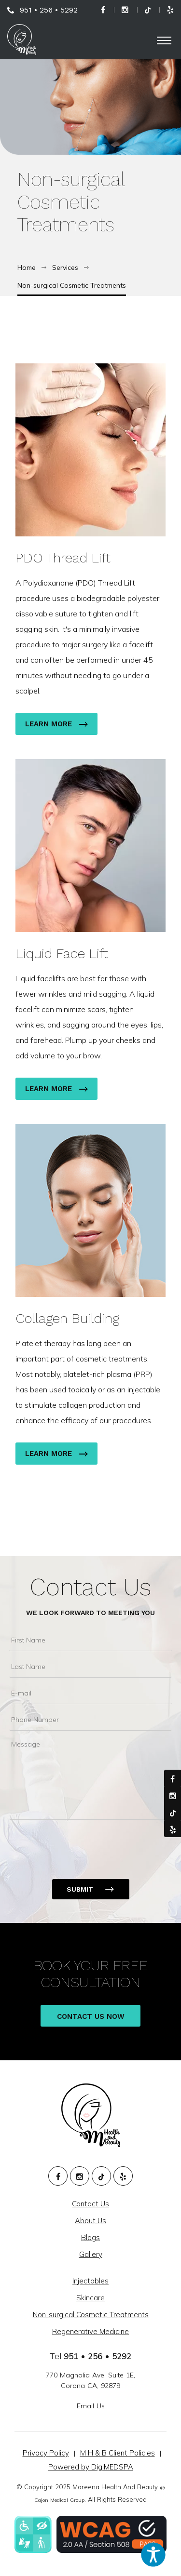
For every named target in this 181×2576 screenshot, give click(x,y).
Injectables (90, 2280)
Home (26, 267)
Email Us (91, 2406)
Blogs (90, 2237)
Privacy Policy (46, 2452)
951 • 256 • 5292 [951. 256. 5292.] (97, 2356)
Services (65, 267)
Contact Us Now (91, 2019)
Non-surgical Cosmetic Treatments (71, 285)
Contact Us (91, 1587)
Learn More (56, 724)
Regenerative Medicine (90, 2331)
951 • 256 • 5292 (49, 9)
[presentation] (82, 1843)
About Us (90, 2220)
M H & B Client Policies (117, 2452)
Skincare (90, 2297)
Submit (80, 1889)
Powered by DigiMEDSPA (90, 2466)
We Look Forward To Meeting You (90, 1612)
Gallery (90, 2254)
